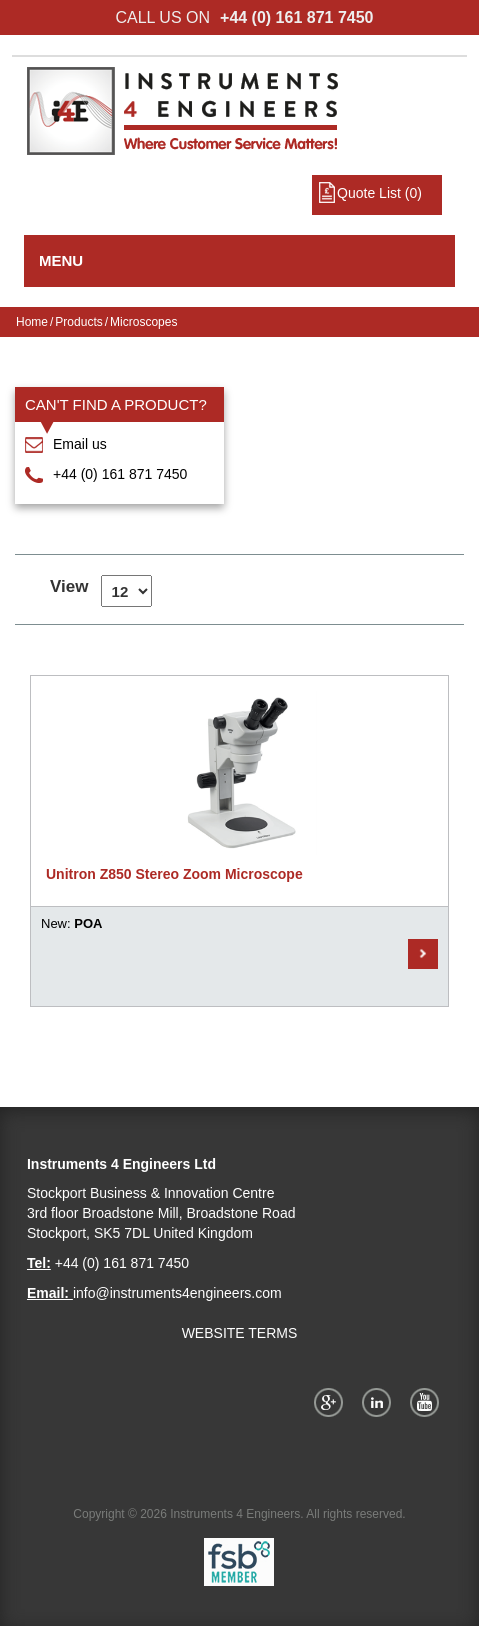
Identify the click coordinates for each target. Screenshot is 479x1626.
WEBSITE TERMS (240, 1333)
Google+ (332, 1402)
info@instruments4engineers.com (177, 1293)
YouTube (428, 1402)
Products (78, 322)
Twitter (380, 1402)
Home (32, 322)
